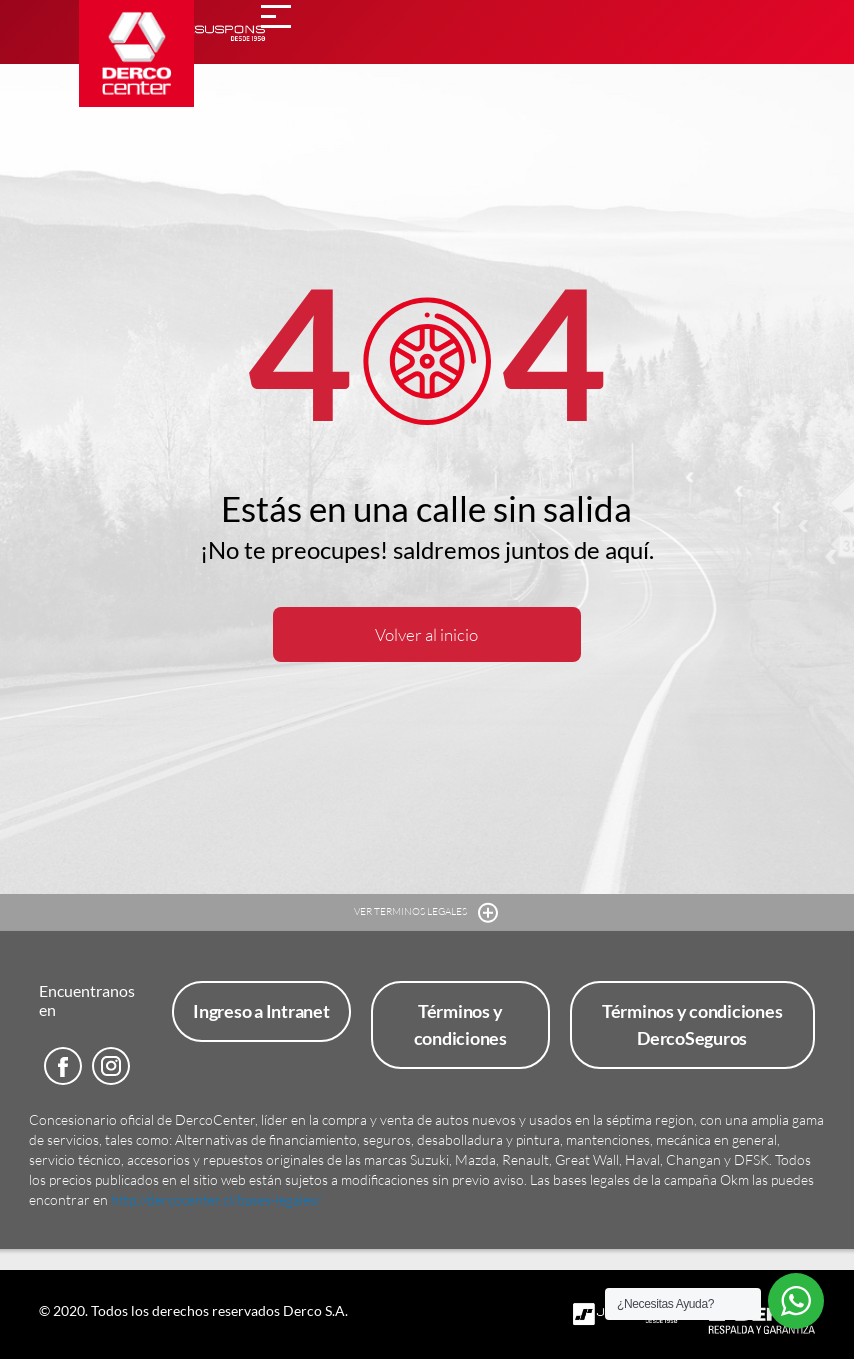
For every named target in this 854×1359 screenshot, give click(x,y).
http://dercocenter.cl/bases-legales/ (216, 1199)
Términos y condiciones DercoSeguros (692, 1024)
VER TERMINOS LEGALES (427, 912)
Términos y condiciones (460, 1024)
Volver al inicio (426, 634)
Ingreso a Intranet (261, 1011)
